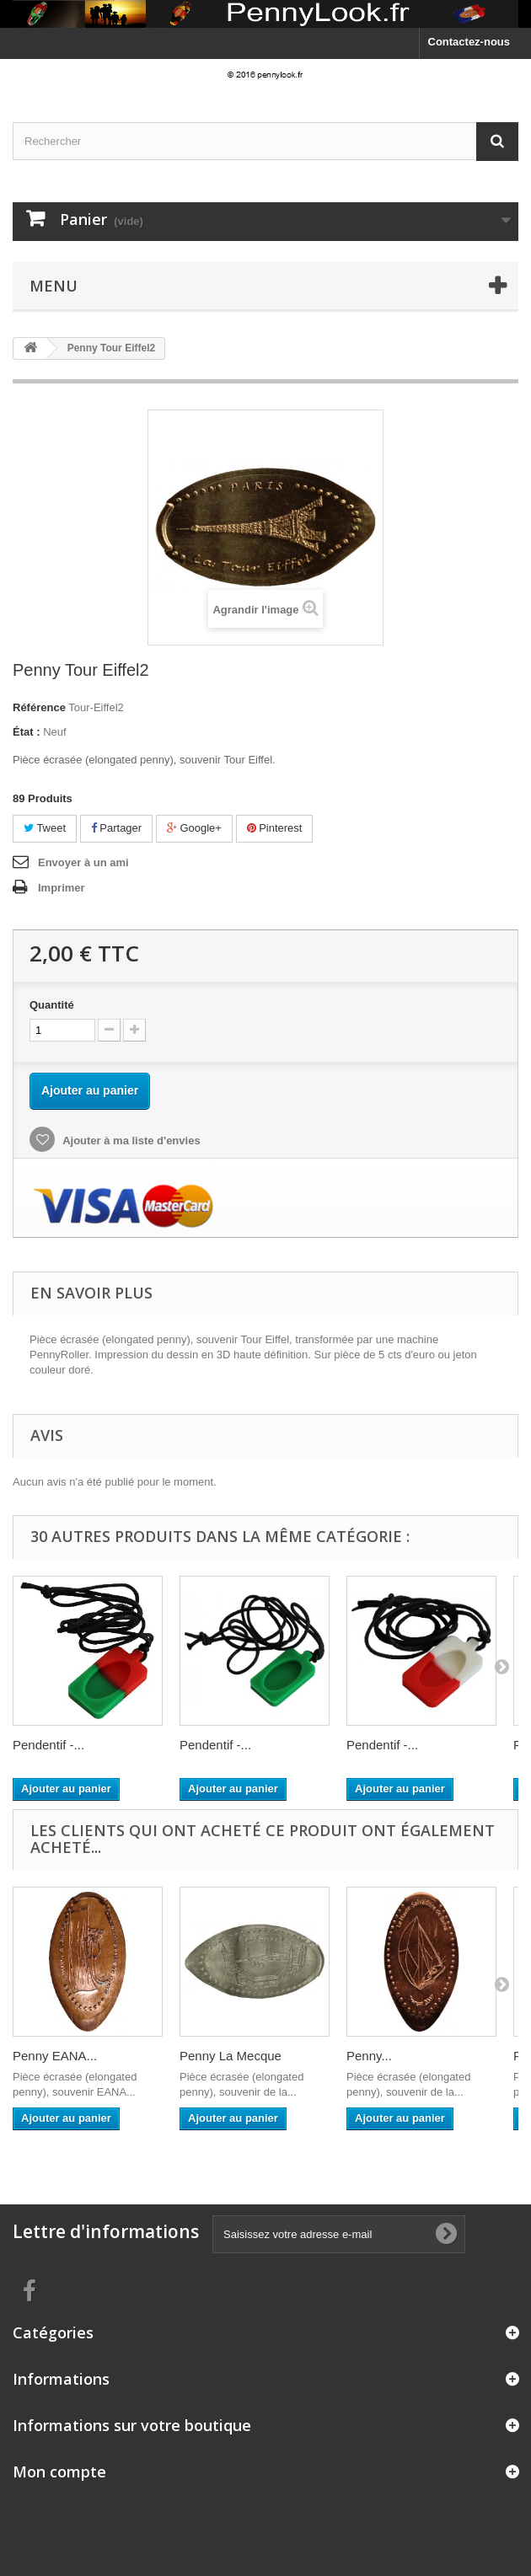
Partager (116, 828)
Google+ (194, 828)
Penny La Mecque (231, 2055)
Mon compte (59, 2471)
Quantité (52, 1005)
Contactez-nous (469, 41)
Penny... (369, 2055)
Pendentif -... (48, 1745)
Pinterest (275, 828)
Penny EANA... (55, 2055)
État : (26, 732)
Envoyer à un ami (83, 862)
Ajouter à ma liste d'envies (130, 1140)
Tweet (45, 828)
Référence (39, 707)
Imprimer (61, 887)
